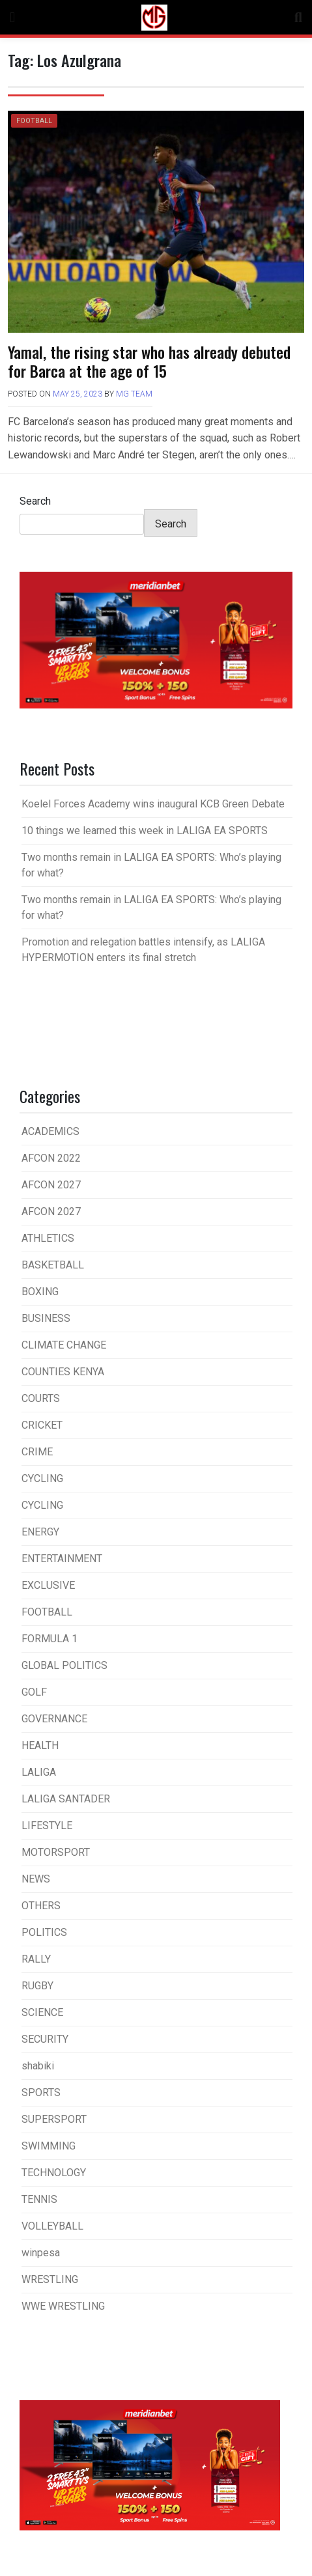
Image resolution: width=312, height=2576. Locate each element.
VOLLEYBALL (52, 2226)
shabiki (37, 2066)
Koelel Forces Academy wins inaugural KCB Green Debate (153, 804)
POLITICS (44, 1932)
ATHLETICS (47, 1238)
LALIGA (38, 1772)
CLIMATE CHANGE (63, 1345)
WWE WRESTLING (63, 2306)
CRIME (37, 1452)
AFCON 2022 (51, 1158)
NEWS (35, 1879)
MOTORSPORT (55, 1852)
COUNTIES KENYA (62, 1371)
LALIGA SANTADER (65, 1799)
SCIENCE (42, 2012)
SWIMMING (48, 2146)
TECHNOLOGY (53, 2172)
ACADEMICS (50, 1131)
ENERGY (40, 1532)
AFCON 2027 (51, 1185)
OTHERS (41, 1905)
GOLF (34, 1692)
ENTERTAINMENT (61, 1558)
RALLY (36, 1959)
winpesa (40, 2253)
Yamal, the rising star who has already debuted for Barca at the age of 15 (149, 361)
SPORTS (41, 2092)
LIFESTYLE (46, 1825)
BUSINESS (45, 1318)
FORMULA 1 (49, 1638)
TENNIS (39, 2199)
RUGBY (37, 1986)
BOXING (40, 1291)
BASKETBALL (52, 1265)
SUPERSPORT (54, 2119)
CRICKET (42, 1425)
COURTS (40, 1398)
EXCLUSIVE (48, 1585)
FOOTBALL (34, 121)
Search (35, 501)
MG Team (134, 394)
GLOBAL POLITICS (64, 1665)
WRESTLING (49, 2279)
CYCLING (42, 1478)
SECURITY (44, 2039)
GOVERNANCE (54, 1719)
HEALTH (40, 1745)
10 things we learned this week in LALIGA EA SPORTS (144, 830)
